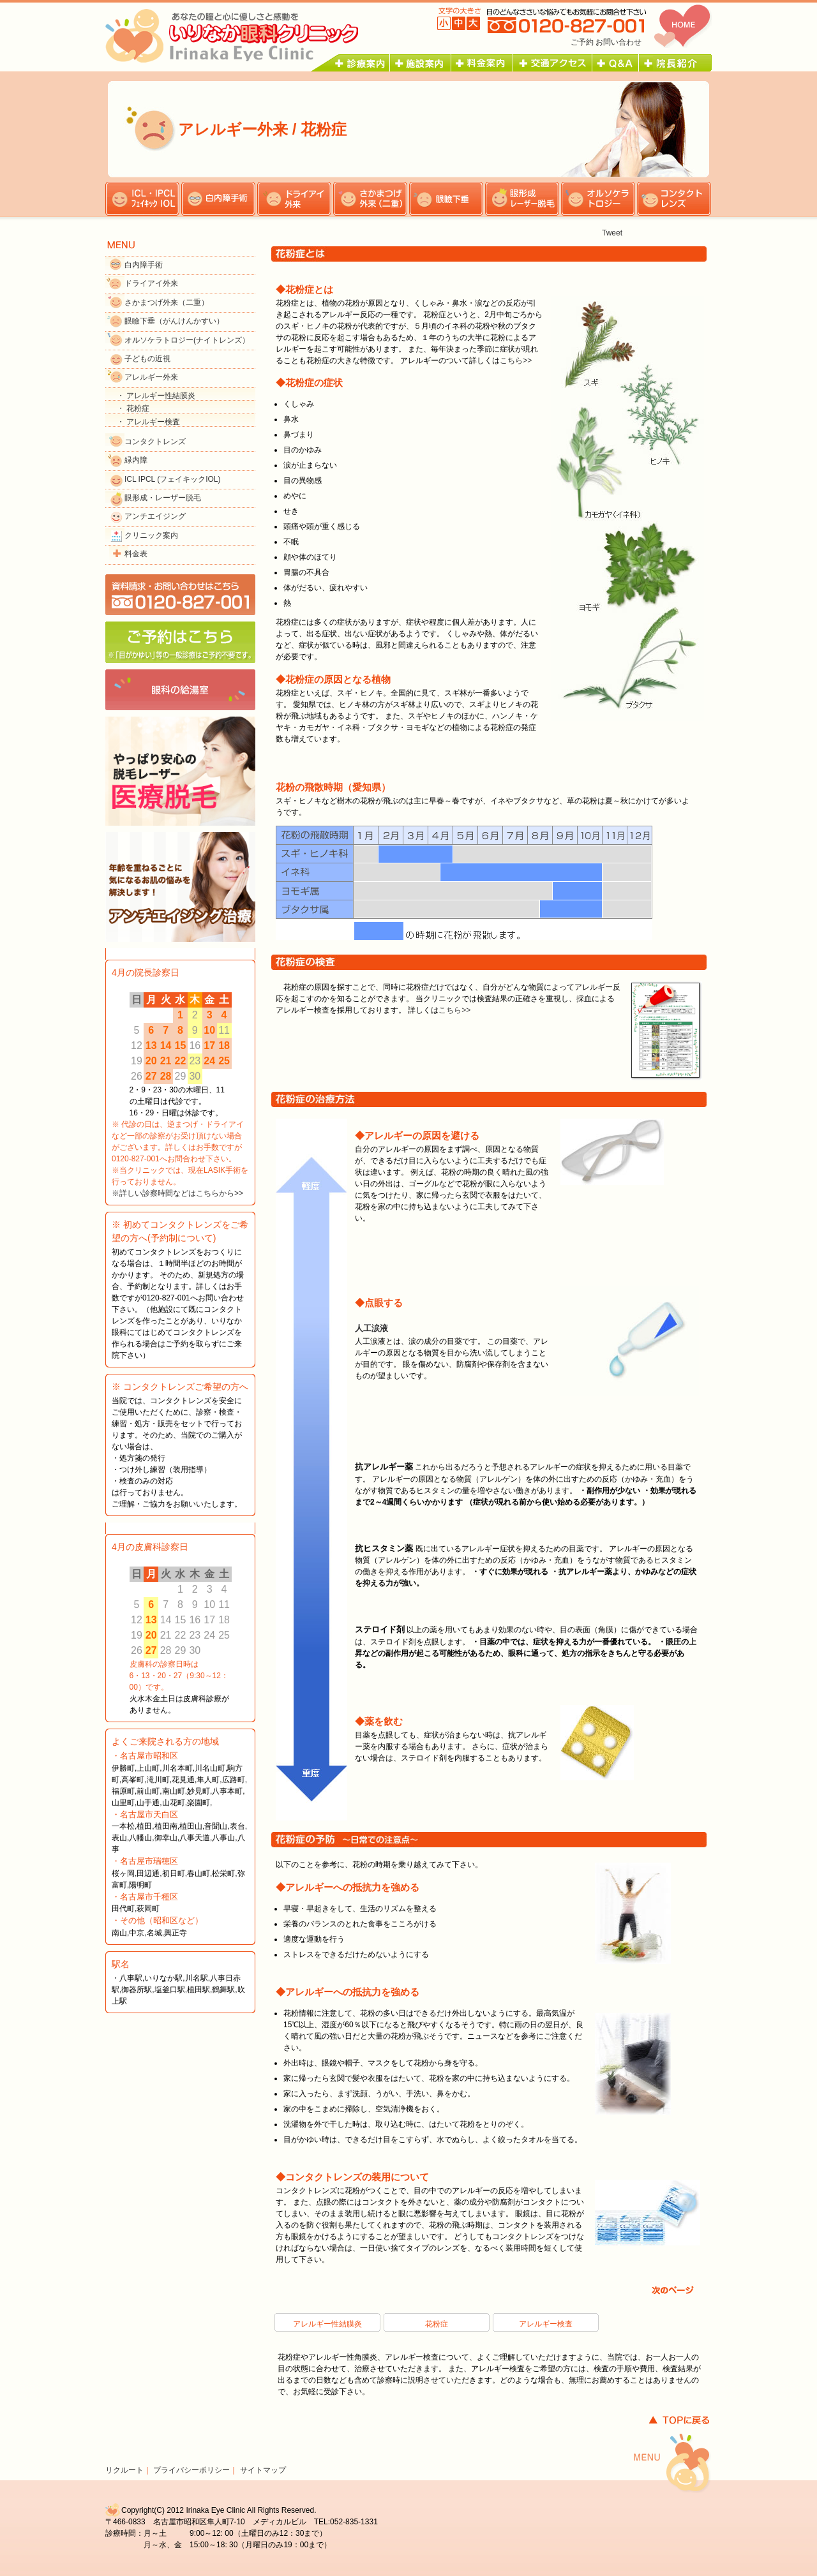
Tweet (612, 232)
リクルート (124, 2470)
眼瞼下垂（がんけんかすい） (174, 320)
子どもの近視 (147, 358)
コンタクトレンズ (155, 441)
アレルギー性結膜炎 (327, 2323)
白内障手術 (143, 264)
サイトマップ (263, 2470)
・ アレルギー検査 (148, 421)
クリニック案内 (151, 535)
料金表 (135, 553)
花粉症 (436, 2323)
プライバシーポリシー (191, 2470)
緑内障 (135, 460)
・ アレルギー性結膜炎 (156, 395)
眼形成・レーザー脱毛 (162, 497)
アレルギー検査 (546, 2323)
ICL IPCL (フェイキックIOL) (172, 479)
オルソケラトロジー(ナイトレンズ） (187, 340)
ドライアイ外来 (151, 283)
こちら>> (516, 360)
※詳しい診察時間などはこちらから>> (177, 1193)
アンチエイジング (155, 516)
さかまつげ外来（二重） (166, 302)
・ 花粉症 (133, 408)
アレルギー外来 (151, 377)
